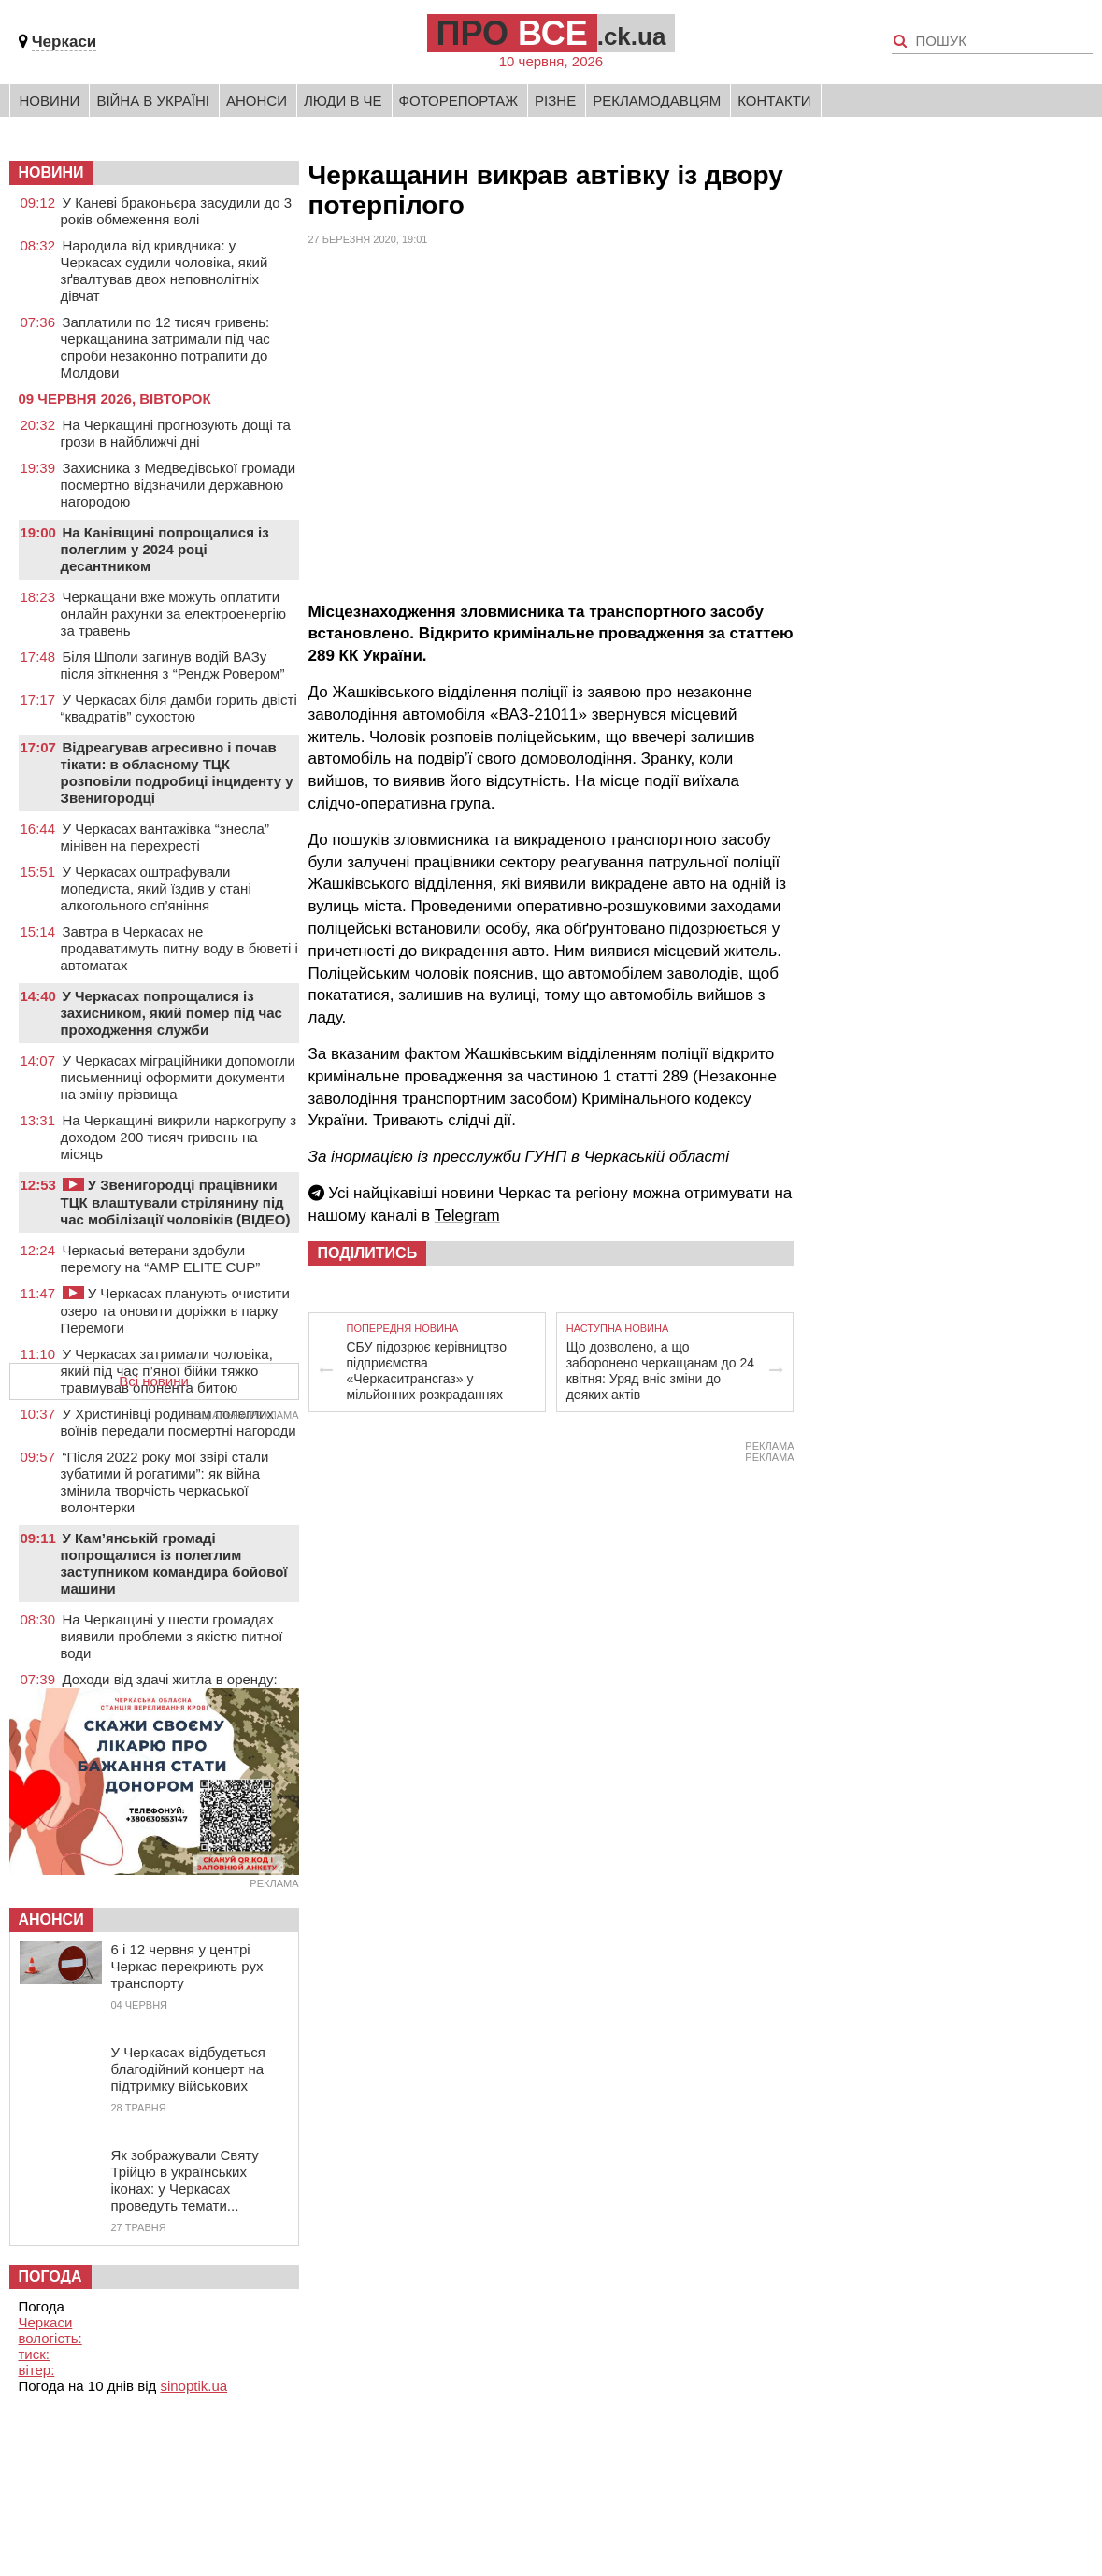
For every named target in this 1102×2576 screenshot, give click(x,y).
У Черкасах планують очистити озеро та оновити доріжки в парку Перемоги (175, 1310)
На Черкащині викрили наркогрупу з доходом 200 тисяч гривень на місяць (179, 1137)
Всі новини (154, 1381)
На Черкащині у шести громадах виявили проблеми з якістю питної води (172, 1636)
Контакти (773, 100)
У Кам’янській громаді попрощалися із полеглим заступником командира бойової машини (174, 1563)
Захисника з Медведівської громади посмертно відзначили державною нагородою (178, 484)
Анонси (256, 100)
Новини (50, 100)
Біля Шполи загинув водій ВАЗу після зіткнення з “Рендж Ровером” (173, 665)
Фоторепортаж (459, 100)
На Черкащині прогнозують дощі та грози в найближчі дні (176, 433)
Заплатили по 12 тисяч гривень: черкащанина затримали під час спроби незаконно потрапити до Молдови (165, 347)
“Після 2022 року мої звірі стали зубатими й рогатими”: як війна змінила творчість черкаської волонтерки (165, 1482)
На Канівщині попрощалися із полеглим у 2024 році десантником (165, 549)
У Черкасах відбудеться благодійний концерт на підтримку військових (188, 2069)
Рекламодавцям (657, 100)
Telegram (467, 1215)
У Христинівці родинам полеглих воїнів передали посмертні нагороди (178, 1422)
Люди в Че (343, 100)
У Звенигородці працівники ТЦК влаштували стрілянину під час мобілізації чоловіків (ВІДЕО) (176, 1202)
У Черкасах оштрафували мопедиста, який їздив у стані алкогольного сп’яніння (156, 888)
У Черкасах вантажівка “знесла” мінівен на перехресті (165, 837)
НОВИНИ (51, 172)
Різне (555, 100)
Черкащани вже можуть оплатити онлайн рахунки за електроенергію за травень (174, 613)
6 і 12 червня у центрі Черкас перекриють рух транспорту (187, 1966)
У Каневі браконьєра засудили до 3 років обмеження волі (177, 210)
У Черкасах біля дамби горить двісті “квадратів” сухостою (179, 708)
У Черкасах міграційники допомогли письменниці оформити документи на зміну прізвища (178, 1077)
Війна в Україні (152, 100)
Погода (50, 2276)
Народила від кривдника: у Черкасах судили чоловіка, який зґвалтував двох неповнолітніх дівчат (164, 270)
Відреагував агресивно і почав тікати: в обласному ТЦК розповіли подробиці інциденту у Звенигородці (177, 772)
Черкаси (64, 41)
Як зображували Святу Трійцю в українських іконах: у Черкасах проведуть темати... (185, 2180)
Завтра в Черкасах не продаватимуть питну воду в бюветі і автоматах (179, 948)
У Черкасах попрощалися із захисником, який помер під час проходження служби (171, 1013)
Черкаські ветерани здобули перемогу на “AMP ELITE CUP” (161, 1258)
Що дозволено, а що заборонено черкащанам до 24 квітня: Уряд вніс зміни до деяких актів (660, 1370)
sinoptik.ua (193, 2386)
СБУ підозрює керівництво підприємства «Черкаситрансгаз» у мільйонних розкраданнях (427, 1370)
